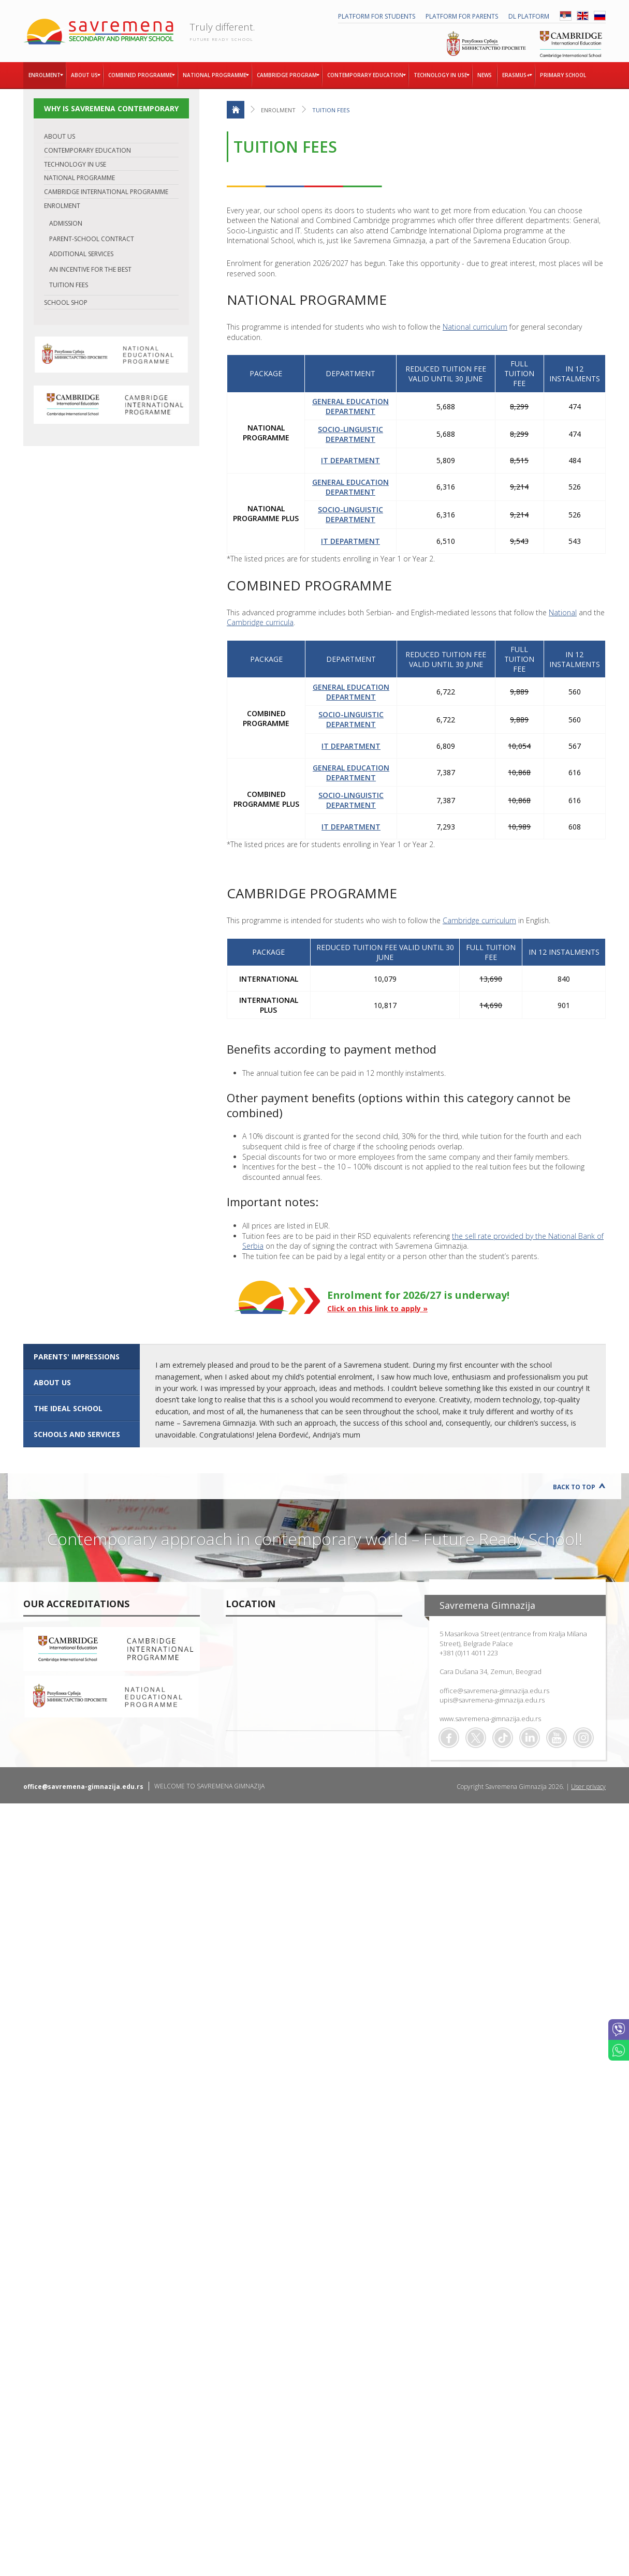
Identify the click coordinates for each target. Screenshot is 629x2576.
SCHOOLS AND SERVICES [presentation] (77, 1434)
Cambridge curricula (260, 622)
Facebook (449, 1737)
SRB (566, 16)
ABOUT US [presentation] (52, 1382)
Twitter (475, 1737)
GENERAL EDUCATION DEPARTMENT (350, 406)
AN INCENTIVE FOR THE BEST (90, 269)
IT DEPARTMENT (350, 460)
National (563, 612)
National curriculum (475, 327)
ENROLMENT (62, 205)
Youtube (556, 1737)
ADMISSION (65, 223)
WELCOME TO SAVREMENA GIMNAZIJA (209, 1786)
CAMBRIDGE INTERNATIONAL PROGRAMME (106, 191)
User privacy (588, 1786)
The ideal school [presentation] (68, 1408)
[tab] (81, 1357)
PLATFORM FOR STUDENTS (376, 16)
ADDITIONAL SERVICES (81, 253)
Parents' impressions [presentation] (77, 1356)
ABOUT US (59, 136)
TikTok (502, 1737)
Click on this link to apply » (377, 1308)
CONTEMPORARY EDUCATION (87, 150)
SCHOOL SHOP (65, 302)
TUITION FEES (68, 284)
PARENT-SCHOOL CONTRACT (91, 238)
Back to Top (574, 1487)
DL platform (528, 16)
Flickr (583, 1737)
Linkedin (529, 1737)
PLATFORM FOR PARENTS (462, 16)
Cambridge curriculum (479, 920)
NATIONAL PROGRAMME (79, 177)
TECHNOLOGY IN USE (75, 164)
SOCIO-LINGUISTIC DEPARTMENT (350, 434)
